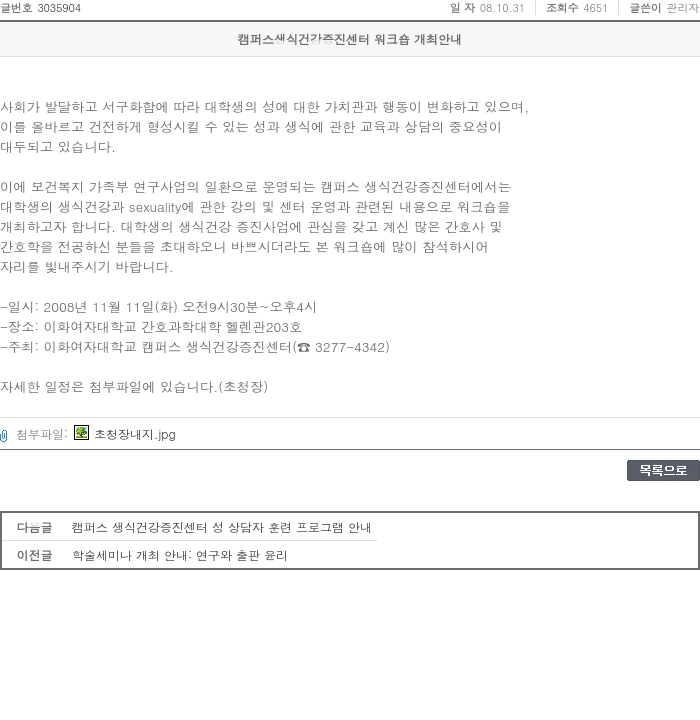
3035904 (59, 7)
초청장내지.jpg (125, 433)
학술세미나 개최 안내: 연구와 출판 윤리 (180, 554)
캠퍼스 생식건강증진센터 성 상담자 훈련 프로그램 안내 (222, 526)
